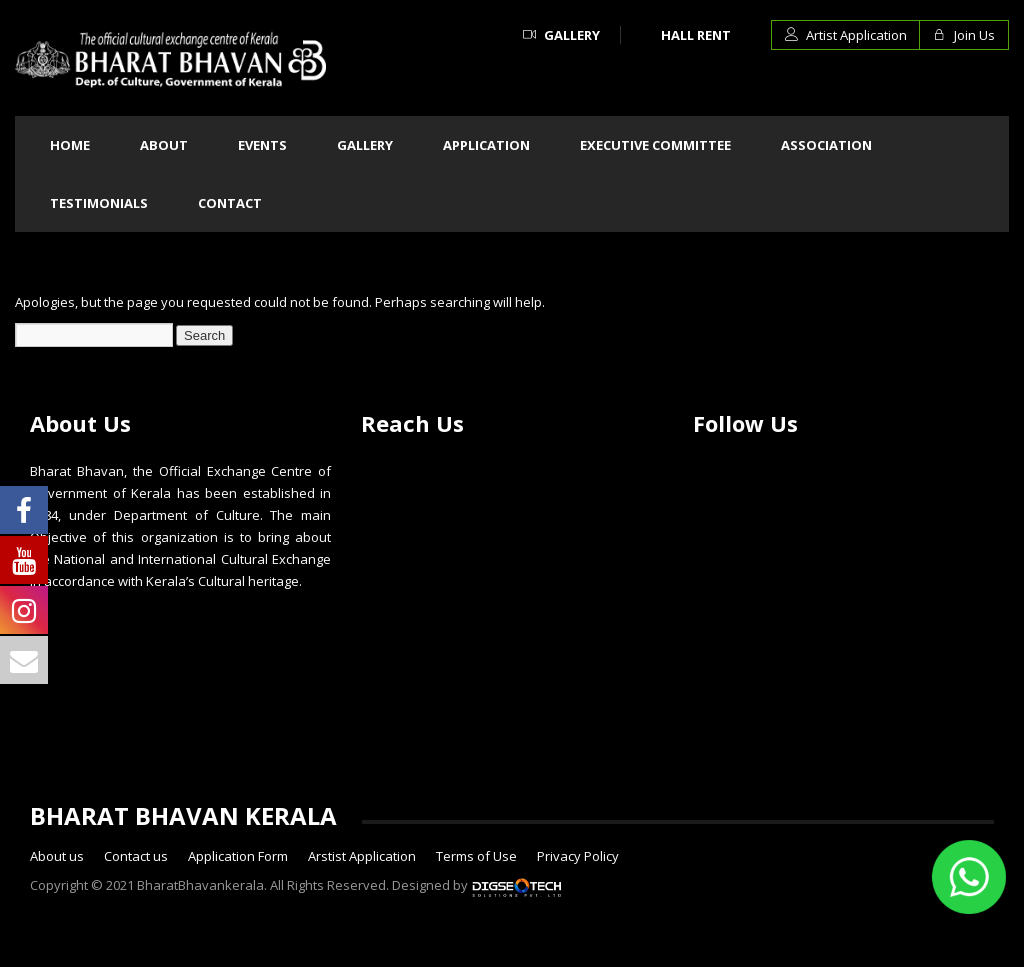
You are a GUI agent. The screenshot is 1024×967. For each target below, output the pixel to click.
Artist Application (846, 35)
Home (70, 145)
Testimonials (99, 203)
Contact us (136, 856)
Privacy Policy (578, 856)
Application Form (238, 856)
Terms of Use (476, 856)
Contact (230, 203)
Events (262, 145)
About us (57, 856)
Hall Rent (696, 35)
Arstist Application (362, 856)
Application (486, 145)
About (164, 145)
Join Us (964, 35)
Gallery (561, 35)
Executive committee (655, 145)
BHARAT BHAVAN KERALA (183, 815)
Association (826, 145)
